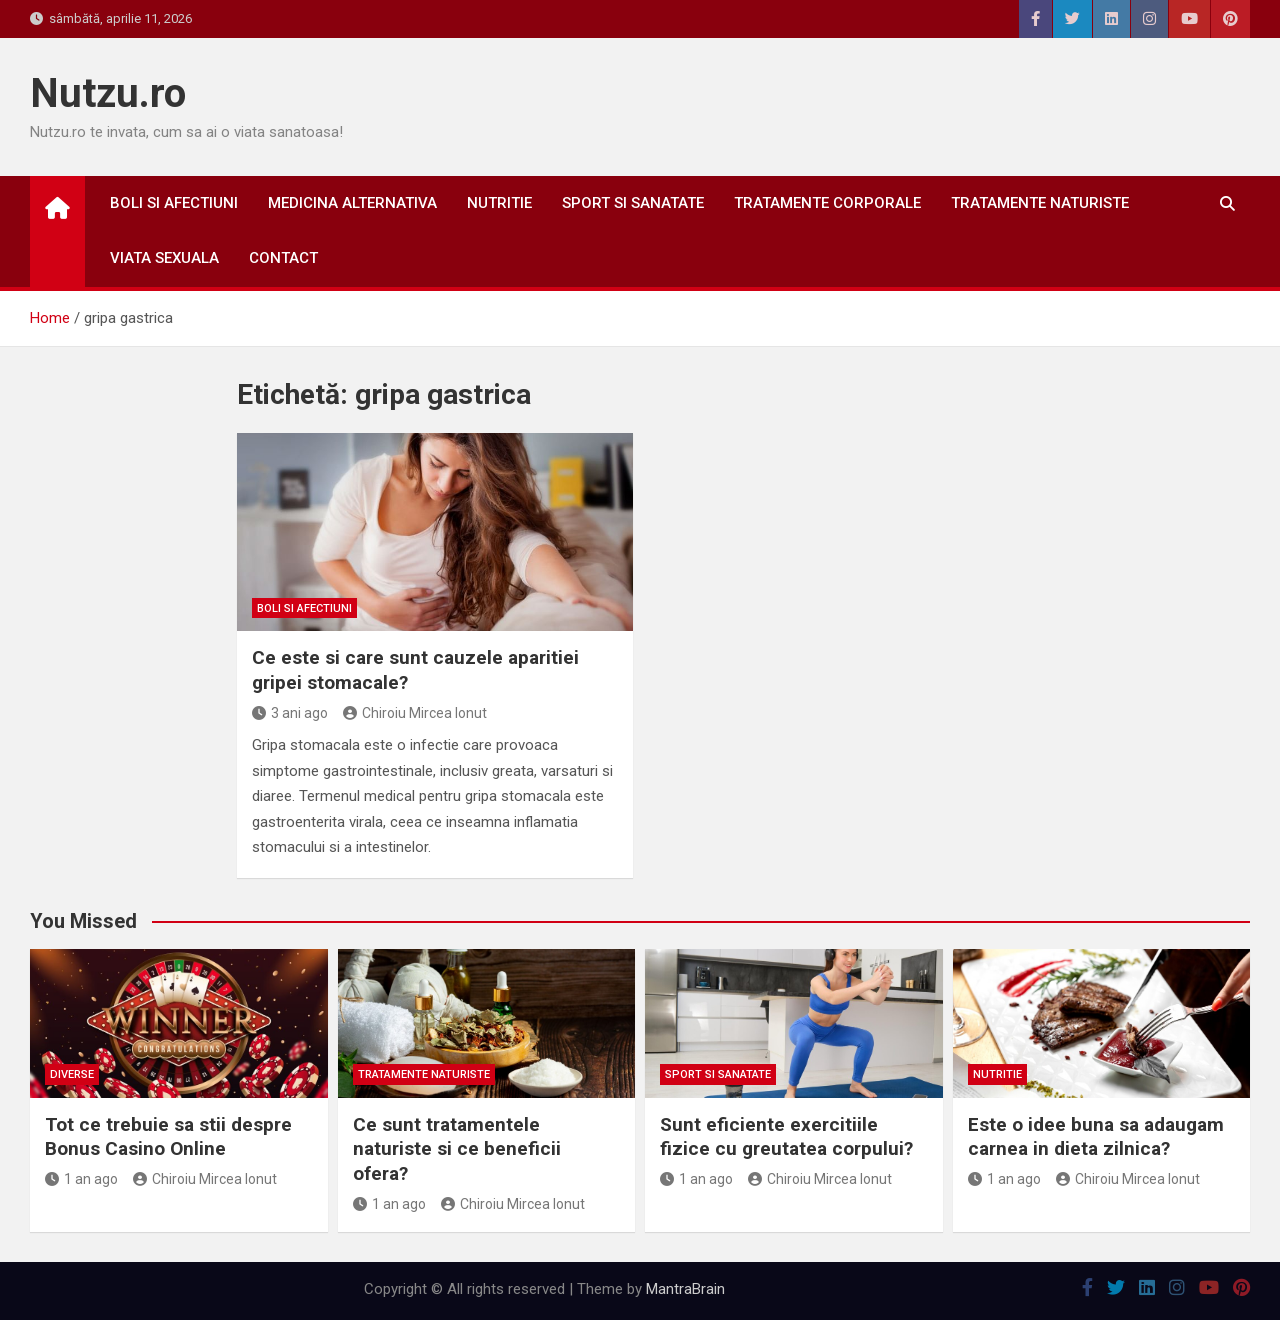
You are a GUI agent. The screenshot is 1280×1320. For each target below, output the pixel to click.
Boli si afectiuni (174, 203)
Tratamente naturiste (1040, 203)
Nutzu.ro (108, 93)
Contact (283, 258)
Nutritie (499, 203)
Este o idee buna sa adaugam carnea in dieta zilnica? (1096, 1137)
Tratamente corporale (827, 203)
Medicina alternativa (352, 203)
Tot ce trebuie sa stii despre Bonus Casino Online (168, 1137)
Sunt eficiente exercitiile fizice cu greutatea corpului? (786, 1137)
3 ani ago (290, 713)
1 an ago (81, 1179)
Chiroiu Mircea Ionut (415, 713)
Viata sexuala (164, 258)
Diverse (72, 1074)
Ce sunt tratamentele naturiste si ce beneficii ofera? (457, 1149)
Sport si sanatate (633, 203)
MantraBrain (685, 1289)
